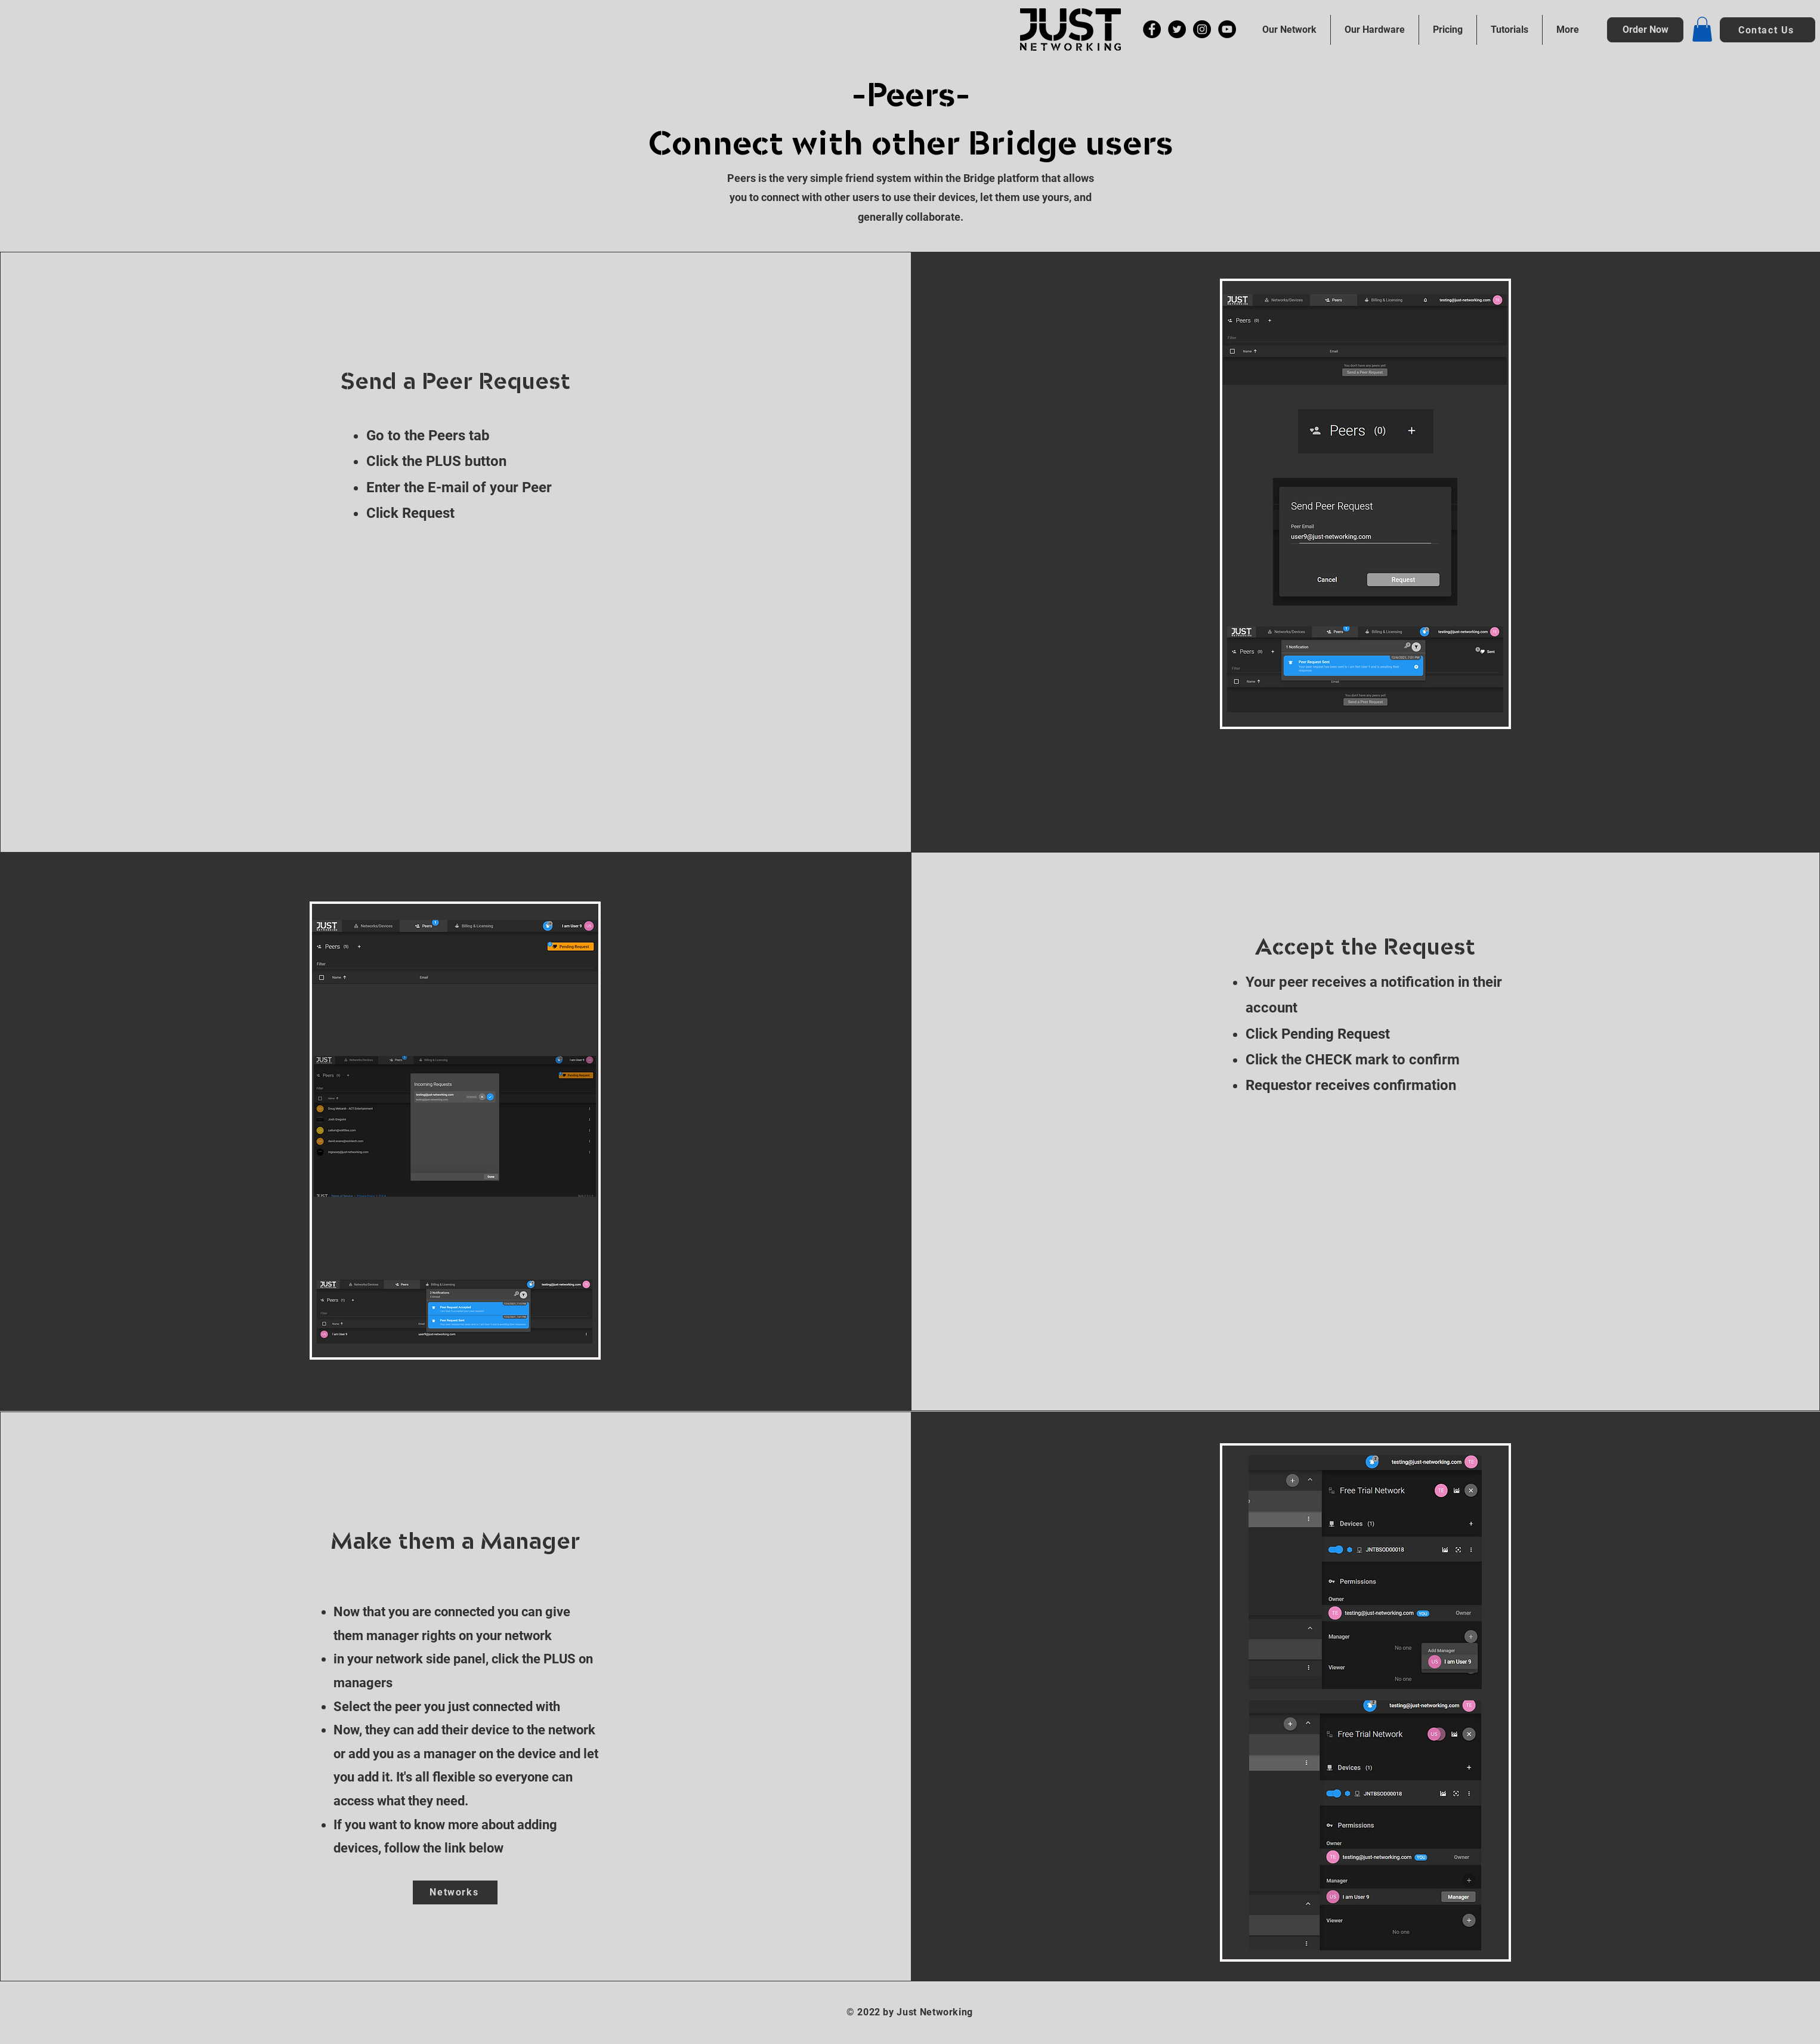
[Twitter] (1177, 29)
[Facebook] (1152, 29)
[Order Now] (1645, 29)
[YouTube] (1227, 29)
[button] (1702, 29)
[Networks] (455, 1892)
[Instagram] (1202, 29)
